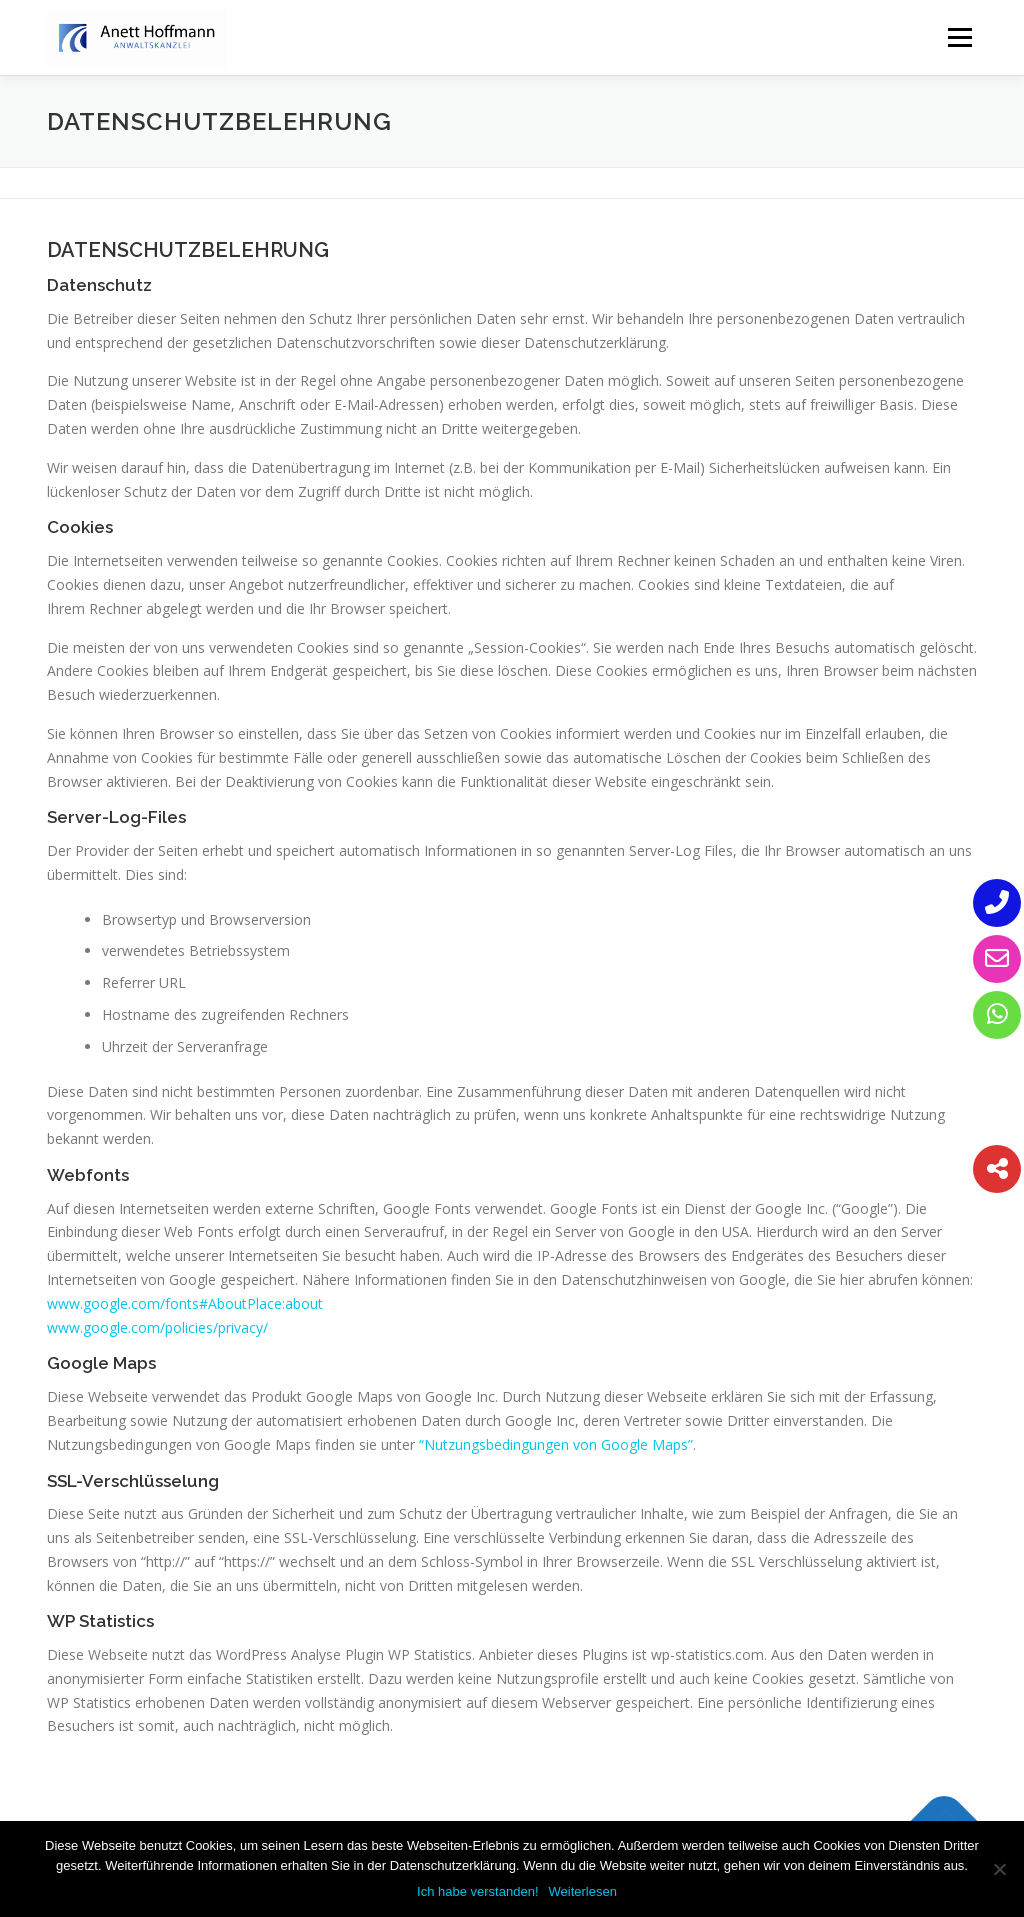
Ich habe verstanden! (477, 1891)
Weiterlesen (583, 1891)
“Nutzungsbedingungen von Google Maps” (556, 1444)
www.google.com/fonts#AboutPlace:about (185, 1303)
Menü (959, 37)
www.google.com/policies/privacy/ (157, 1327)
